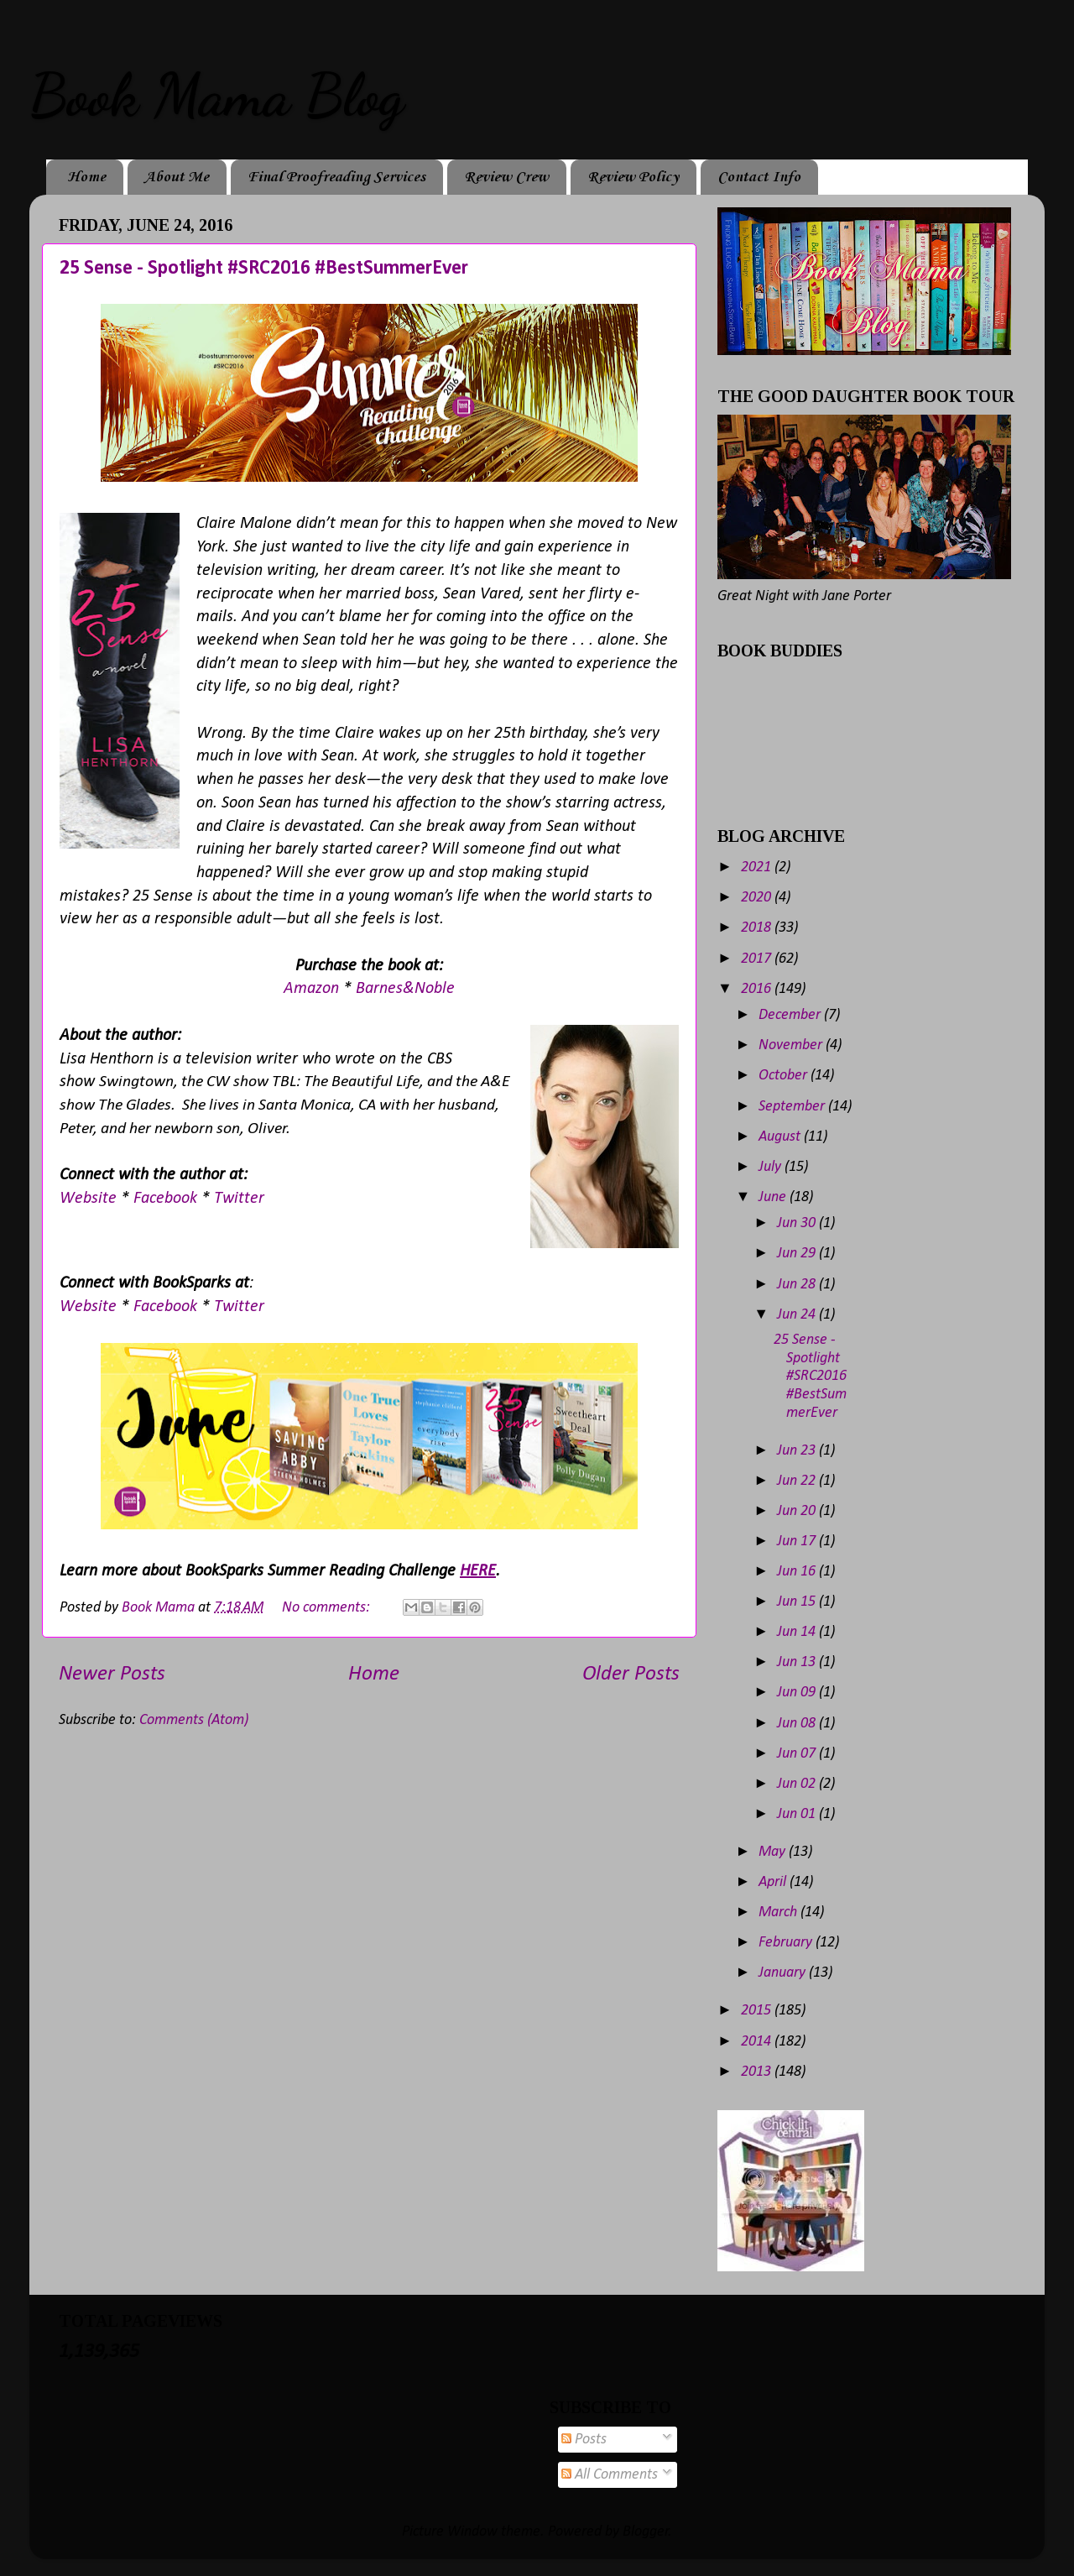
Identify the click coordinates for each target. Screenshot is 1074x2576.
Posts (584, 2440)
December (791, 1015)
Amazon (313, 988)
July (772, 1167)
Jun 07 (798, 1754)
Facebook (167, 1198)
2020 (757, 898)
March (779, 1912)
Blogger (646, 2532)
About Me (176, 177)
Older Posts (631, 1674)
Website (90, 1198)
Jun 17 (798, 1541)
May (774, 1852)
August (781, 1137)
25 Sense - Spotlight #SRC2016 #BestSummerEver (264, 269)
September (793, 1107)
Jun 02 (798, 1784)
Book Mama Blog (216, 95)
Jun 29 (798, 1254)
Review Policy (633, 177)
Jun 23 (798, 1451)
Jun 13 (798, 1662)
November (792, 1045)
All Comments (609, 2475)
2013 (757, 2072)
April (774, 1882)
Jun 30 (798, 1223)
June (774, 1197)
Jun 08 (798, 1724)
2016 (757, 989)
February (787, 1943)
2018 (757, 928)
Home (86, 177)
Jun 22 (798, 1481)
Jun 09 (798, 1693)
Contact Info (758, 177)
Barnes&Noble (405, 988)
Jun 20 (798, 1511)
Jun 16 (798, 1572)
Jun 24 (798, 1315)
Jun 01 (798, 1814)
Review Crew (506, 177)
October (785, 1076)
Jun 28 (798, 1285)
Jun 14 (798, 1632)
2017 (757, 959)
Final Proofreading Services (336, 177)
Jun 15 (798, 1602)
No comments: (327, 1608)
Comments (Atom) (193, 1720)
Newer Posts (112, 1674)
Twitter (239, 1198)
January (784, 1973)
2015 (757, 2011)
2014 (757, 2042)
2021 (757, 867)
